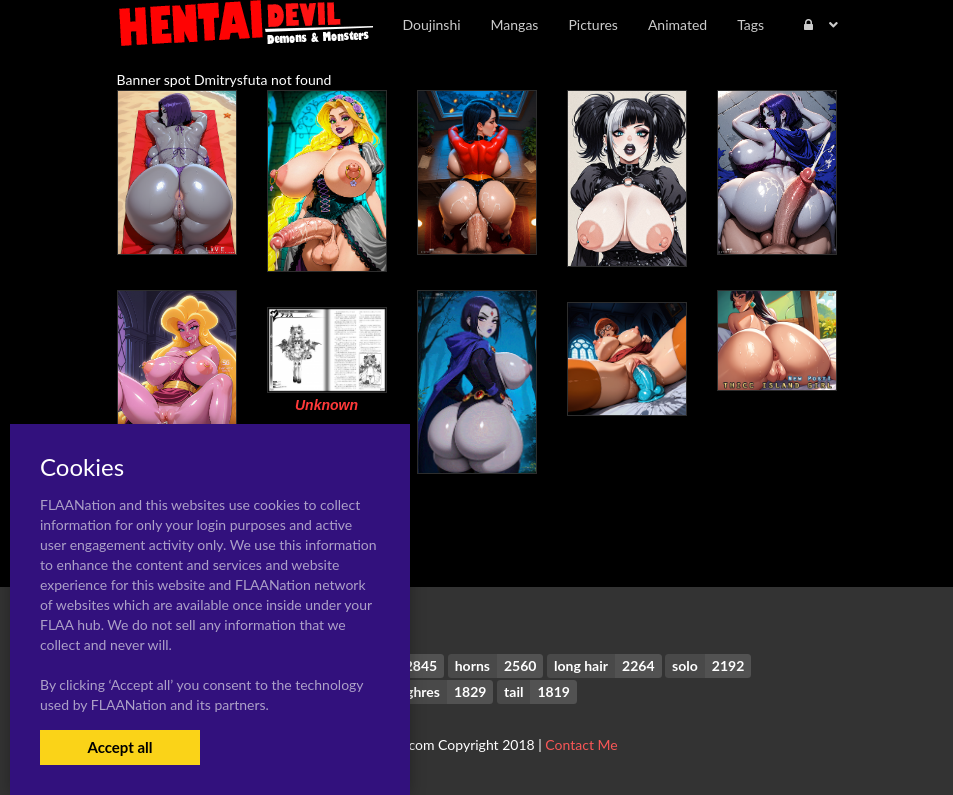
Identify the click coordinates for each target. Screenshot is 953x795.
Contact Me (581, 744)
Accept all (119, 747)
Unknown (326, 405)
